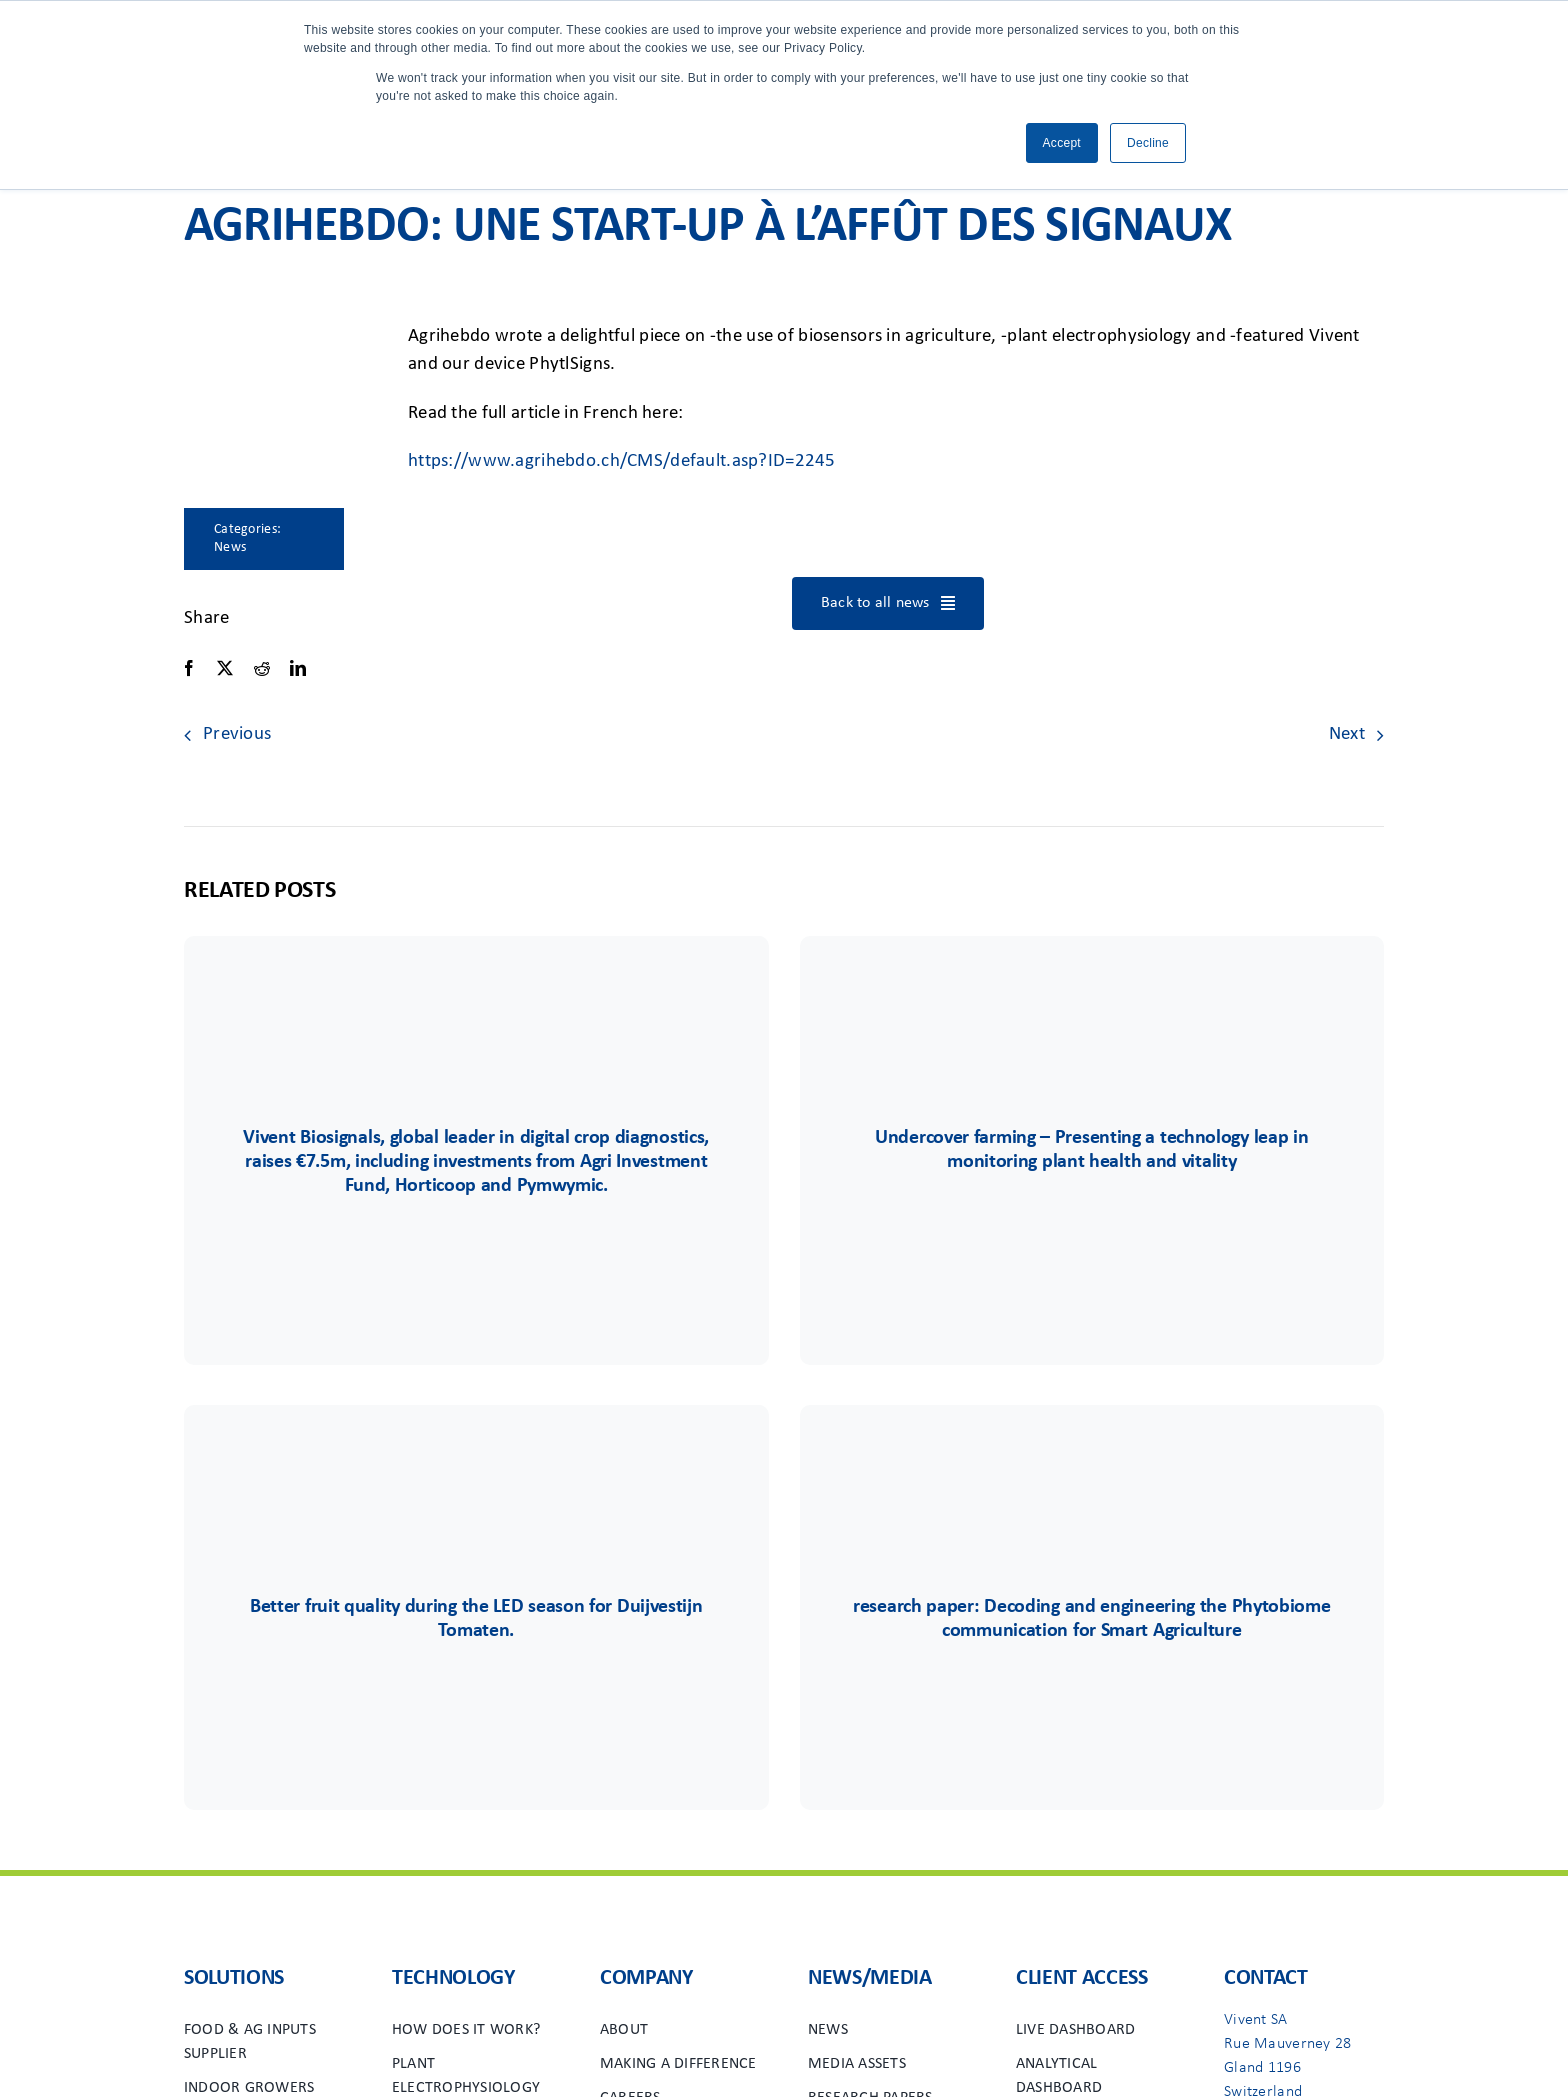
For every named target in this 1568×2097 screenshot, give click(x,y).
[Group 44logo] (1092, 995)
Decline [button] (1148, 143)
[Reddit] (262, 668)
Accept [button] (1062, 143)
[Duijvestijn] (476, 1464)
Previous (237, 734)
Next (1347, 734)
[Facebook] (189, 668)
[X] (225, 668)
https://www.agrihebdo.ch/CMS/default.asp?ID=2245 (622, 461)
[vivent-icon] (476, 995)
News (230, 547)
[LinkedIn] (298, 668)
